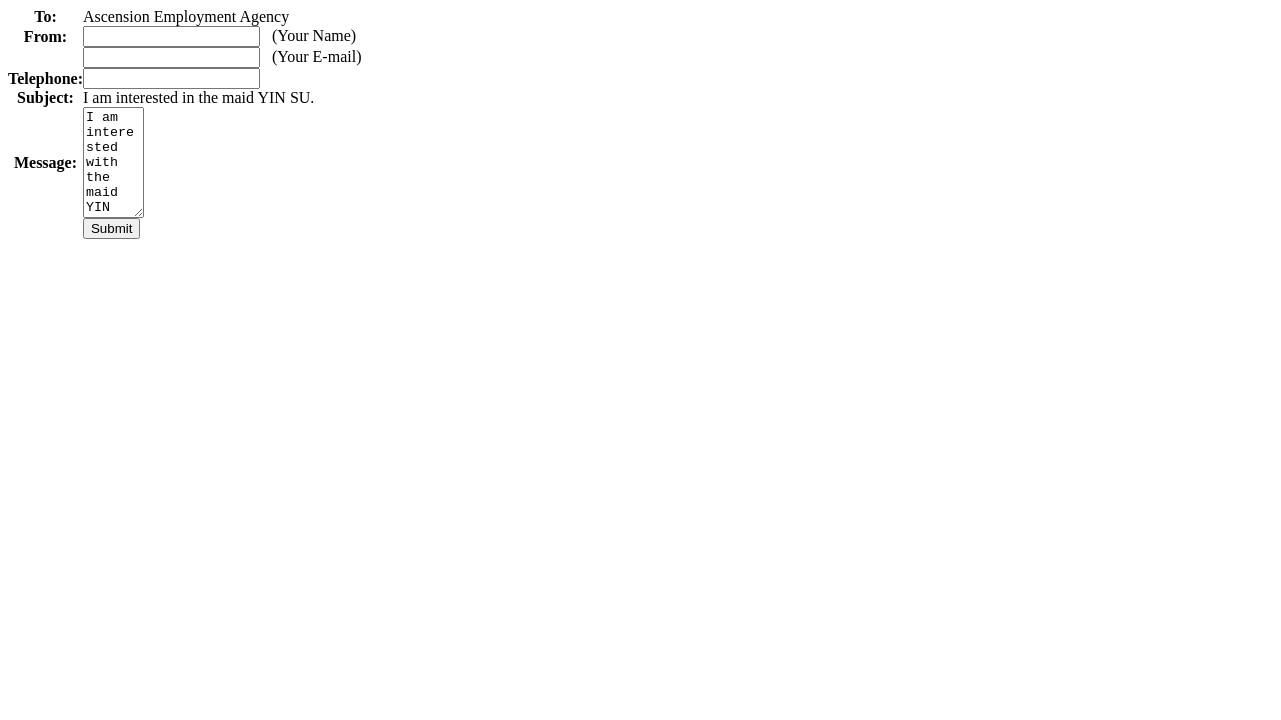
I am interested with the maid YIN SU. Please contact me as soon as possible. (116, 173)
